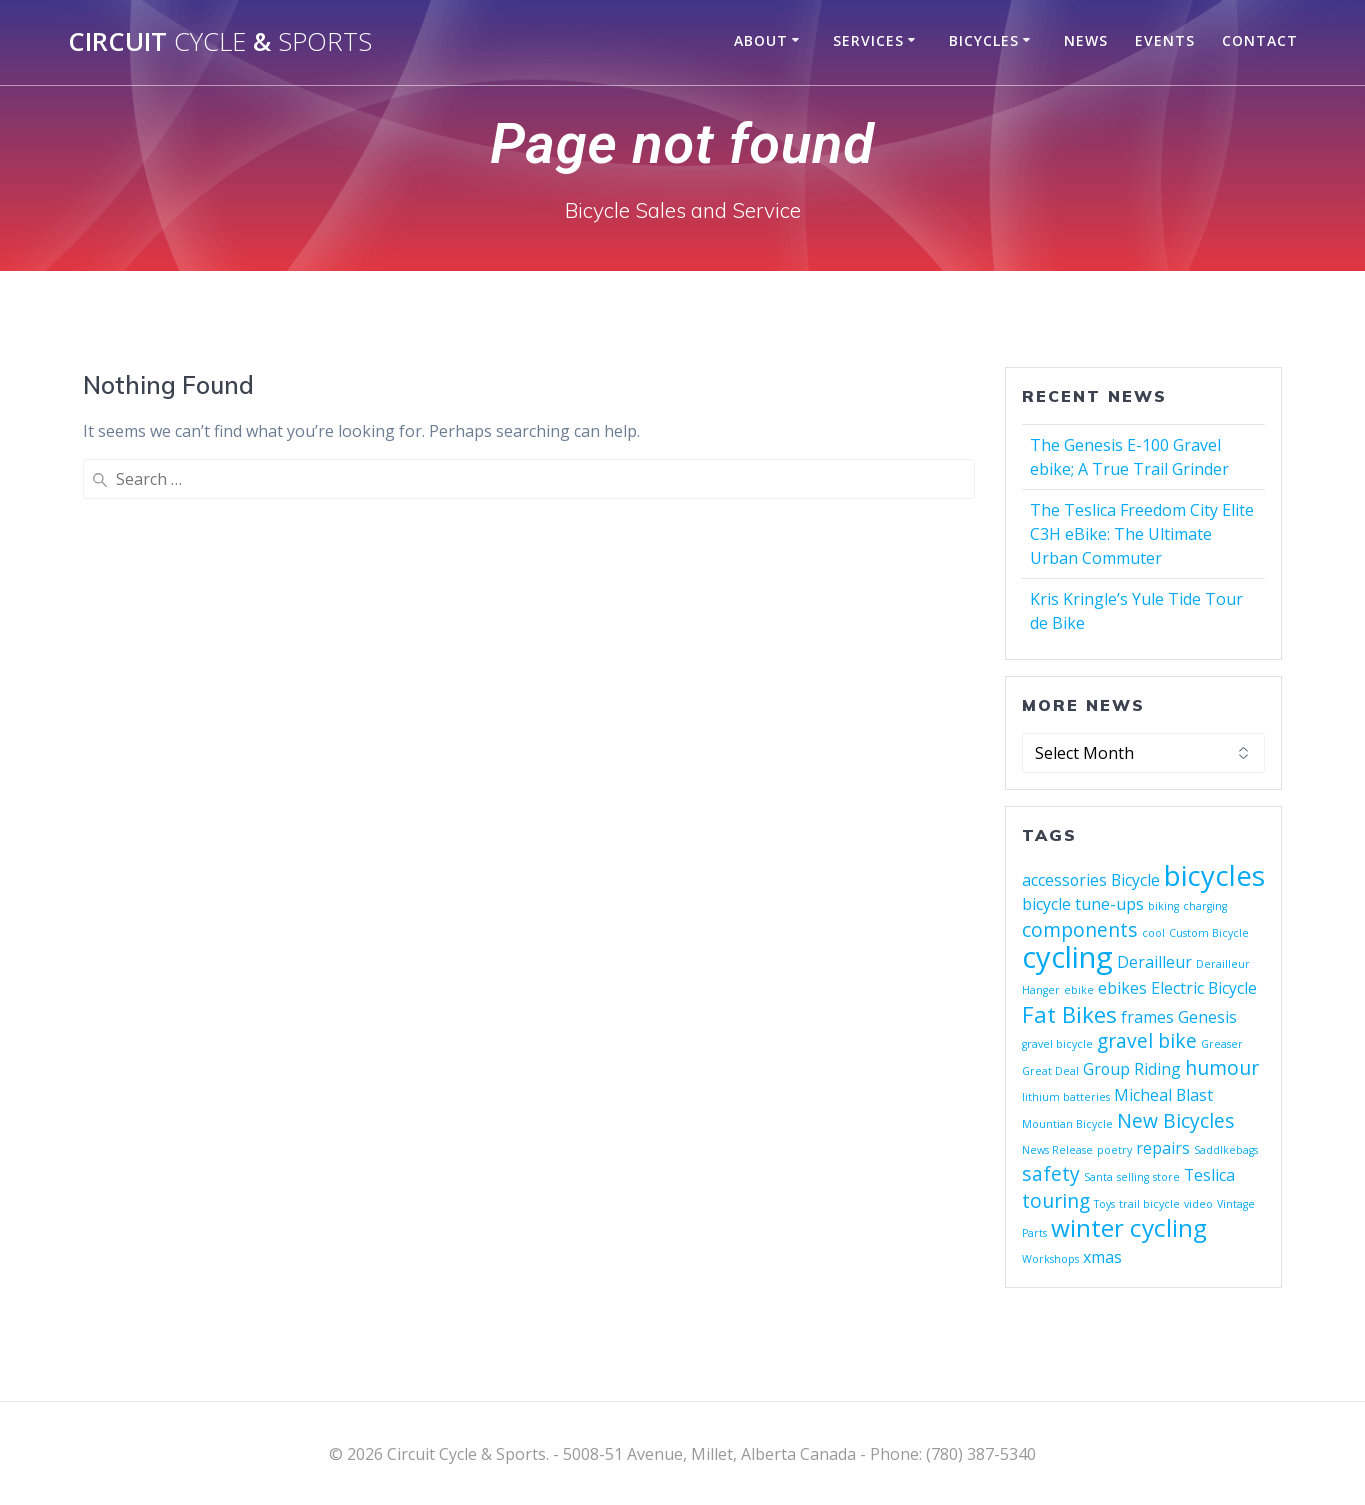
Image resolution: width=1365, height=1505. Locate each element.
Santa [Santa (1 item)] (1098, 1177)
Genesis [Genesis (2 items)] (1207, 1017)
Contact (1260, 40)
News (1086, 40)
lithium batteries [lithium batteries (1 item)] (1066, 1097)
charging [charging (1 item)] (1205, 906)
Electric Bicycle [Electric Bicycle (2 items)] (1204, 988)
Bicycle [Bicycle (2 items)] (1135, 880)
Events (1165, 40)
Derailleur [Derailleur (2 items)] (1154, 962)
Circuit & (220, 42)
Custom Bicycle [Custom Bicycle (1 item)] (1209, 933)
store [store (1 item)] (1166, 1177)
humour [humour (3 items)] (1222, 1067)
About (761, 40)
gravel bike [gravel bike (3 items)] (1147, 1040)
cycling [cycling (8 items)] (1067, 957)
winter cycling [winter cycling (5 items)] (1129, 1227)
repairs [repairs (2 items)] (1163, 1148)
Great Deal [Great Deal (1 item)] (1050, 1071)
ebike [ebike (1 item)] (1079, 990)
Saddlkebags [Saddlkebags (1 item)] (1226, 1150)
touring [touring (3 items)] (1056, 1200)
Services (868, 40)
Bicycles (984, 40)
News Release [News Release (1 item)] (1057, 1150)
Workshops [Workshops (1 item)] (1050, 1259)
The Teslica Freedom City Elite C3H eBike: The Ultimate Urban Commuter (1142, 534)
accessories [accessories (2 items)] (1064, 880)
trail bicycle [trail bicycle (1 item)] (1149, 1204)
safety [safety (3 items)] (1051, 1173)
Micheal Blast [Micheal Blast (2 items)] (1163, 1095)
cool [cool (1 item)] (1153, 933)
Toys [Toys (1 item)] (1104, 1204)
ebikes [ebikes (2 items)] (1122, 988)
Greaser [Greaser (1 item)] (1222, 1044)
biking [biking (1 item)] (1163, 906)
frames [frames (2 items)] (1147, 1017)
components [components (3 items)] (1080, 929)
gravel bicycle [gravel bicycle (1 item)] (1057, 1044)
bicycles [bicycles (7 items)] (1214, 875)
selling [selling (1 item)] (1133, 1177)
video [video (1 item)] (1198, 1204)
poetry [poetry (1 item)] (1114, 1150)
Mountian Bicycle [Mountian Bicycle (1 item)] (1067, 1124)
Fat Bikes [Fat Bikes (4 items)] (1069, 1014)
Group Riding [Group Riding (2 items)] (1132, 1069)
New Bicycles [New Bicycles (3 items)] (1176, 1120)
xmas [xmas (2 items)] (1102, 1257)
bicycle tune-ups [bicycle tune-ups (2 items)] (1083, 904)
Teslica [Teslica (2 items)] (1209, 1175)
